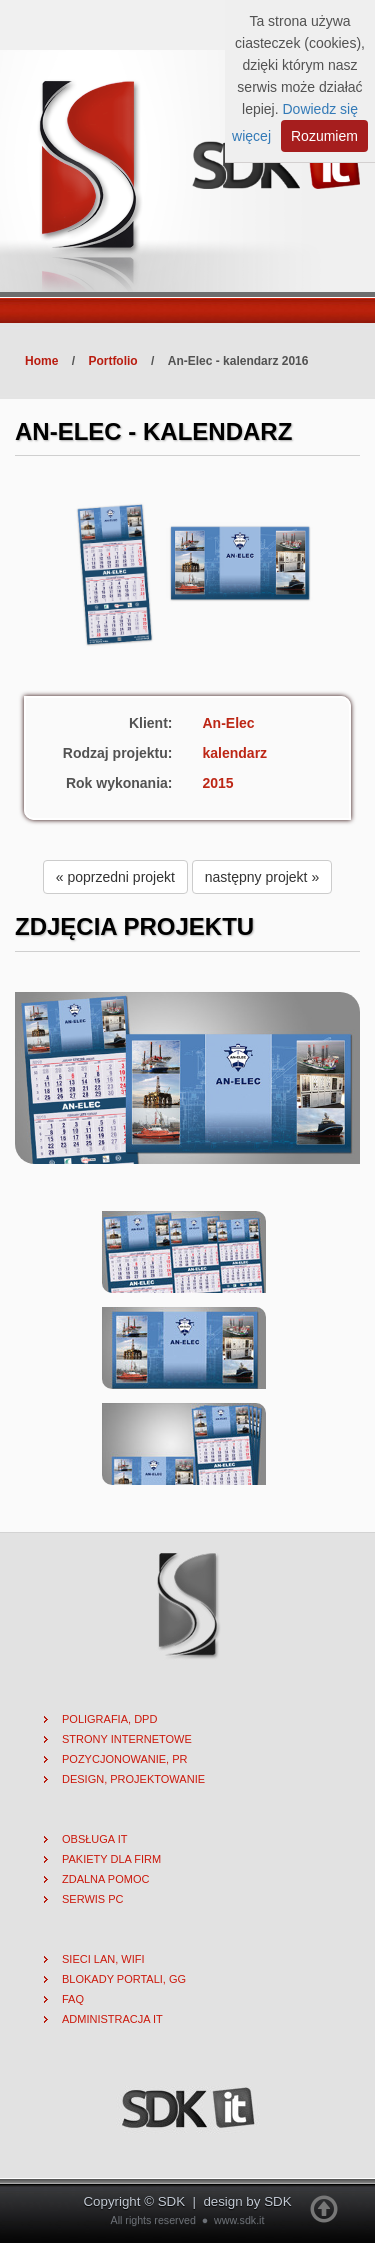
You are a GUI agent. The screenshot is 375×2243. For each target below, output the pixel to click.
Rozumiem (324, 136)
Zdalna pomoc (105, 1879)
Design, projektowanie (133, 1779)
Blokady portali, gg (124, 1979)
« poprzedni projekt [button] (115, 877)
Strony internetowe (127, 1739)
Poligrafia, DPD (109, 1719)
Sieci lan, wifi (103, 1959)
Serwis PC (93, 1899)
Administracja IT (112, 2019)
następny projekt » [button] (262, 877)
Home (41, 361)
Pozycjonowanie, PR (125, 1759)
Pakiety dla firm (111, 1859)
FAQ (73, 1999)
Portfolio (112, 361)
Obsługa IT (94, 1839)
